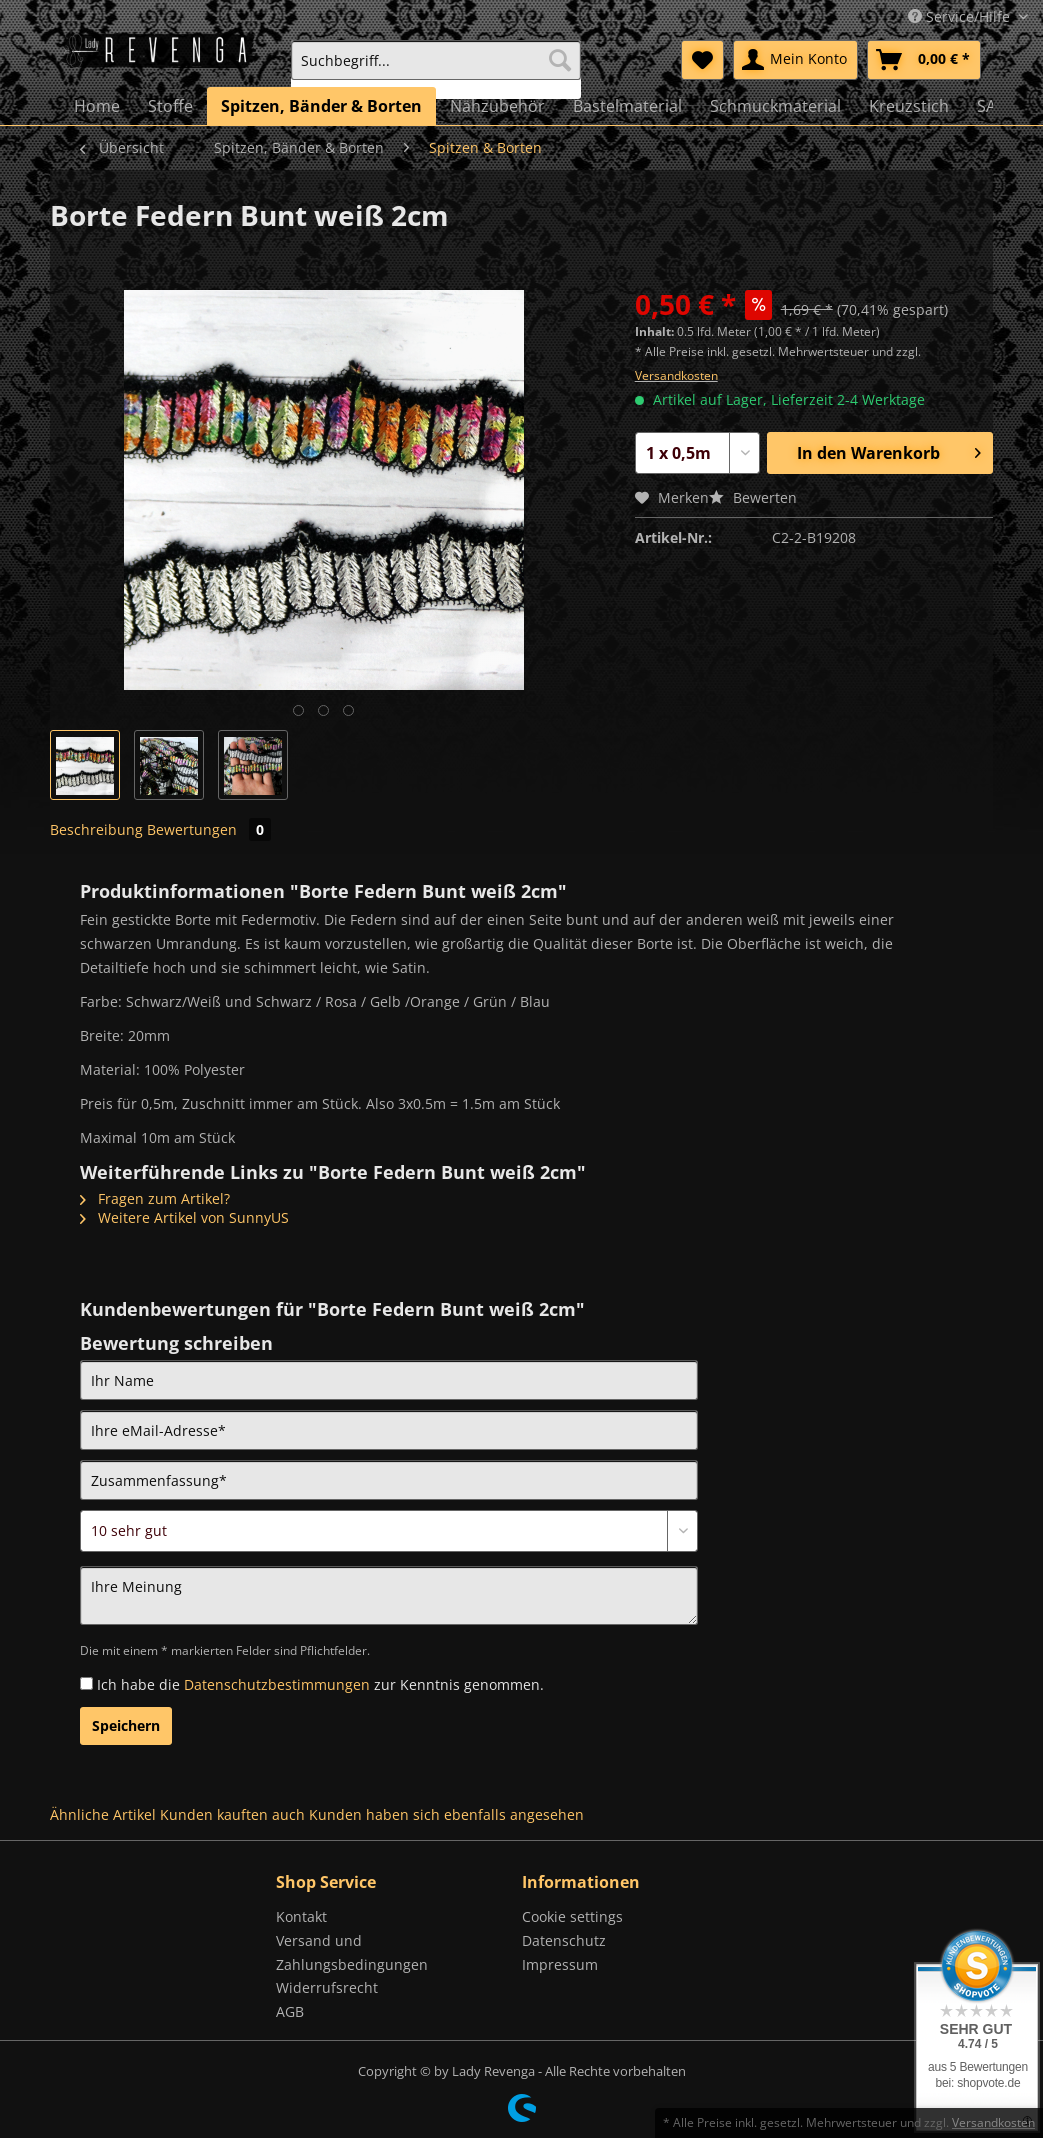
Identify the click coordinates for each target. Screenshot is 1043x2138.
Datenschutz (564, 1940)
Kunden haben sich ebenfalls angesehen (446, 1814)
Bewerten (753, 497)
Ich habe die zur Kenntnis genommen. (320, 1684)
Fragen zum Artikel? (155, 1198)
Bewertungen (209, 829)
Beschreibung (96, 829)
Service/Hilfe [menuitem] (961, 16)
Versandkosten (676, 375)
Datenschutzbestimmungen (277, 1684)
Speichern (126, 1725)
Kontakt (301, 1916)
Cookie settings (572, 1916)
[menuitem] (435, 69)
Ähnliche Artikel (103, 1814)
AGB (290, 2011)
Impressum (560, 1964)
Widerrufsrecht (327, 1987)
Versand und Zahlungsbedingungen (352, 1952)
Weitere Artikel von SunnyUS (184, 1217)
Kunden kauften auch (232, 1814)
